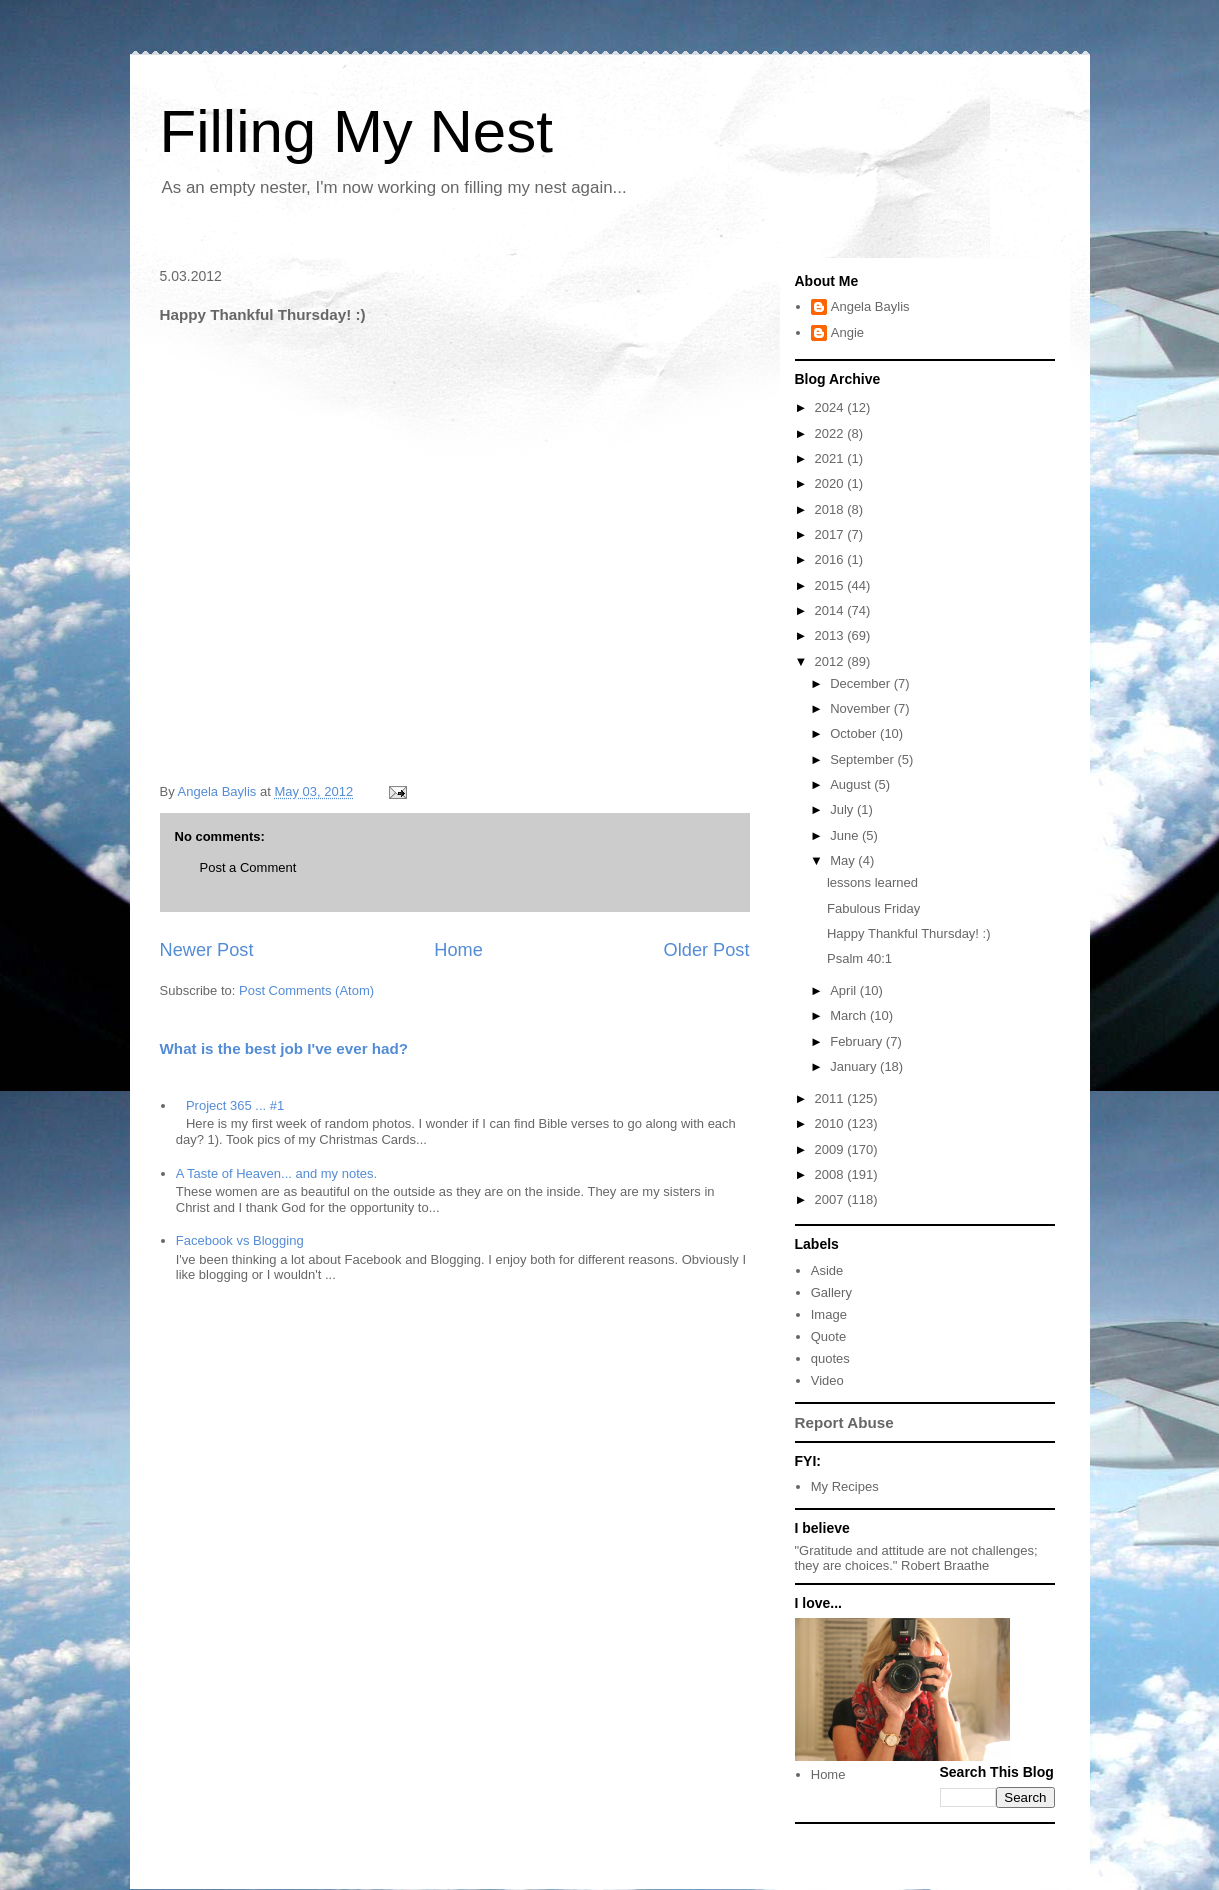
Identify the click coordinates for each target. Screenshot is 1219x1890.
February (858, 1041)
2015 (831, 585)
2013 (831, 635)
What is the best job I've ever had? (284, 1048)
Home (458, 950)
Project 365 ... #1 (235, 1105)
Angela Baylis (870, 306)
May (844, 860)
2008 (831, 1174)
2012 (831, 661)
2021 (831, 458)
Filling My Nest (356, 131)
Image (829, 1314)
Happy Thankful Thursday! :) (909, 933)
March (850, 1015)
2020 (831, 483)
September (863, 759)
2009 (831, 1149)
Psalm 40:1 (859, 958)
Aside (827, 1270)
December (862, 683)
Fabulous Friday (873, 908)
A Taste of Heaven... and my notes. (276, 1173)
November (862, 708)
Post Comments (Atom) (306, 990)
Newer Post (207, 950)
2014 (831, 610)
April (845, 990)
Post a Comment (248, 867)
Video (827, 1380)
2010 (831, 1123)
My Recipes (845, 1486)
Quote (828, 1336)
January (855, 1066)
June (846, 835)
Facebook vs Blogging (240, 1240)
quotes (830, 1358)
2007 (831, 1199)
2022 (831, 433)
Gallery (831, 1292)
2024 (831, 407)
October (855, 733)
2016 (831, 559)
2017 (831, 534)
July (843, 809)
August (852, 784)
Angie (847, 332)
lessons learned (872, 882)
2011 (831, 1098)
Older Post (707, 950)
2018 (831, 509)
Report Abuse (844, 1422)
